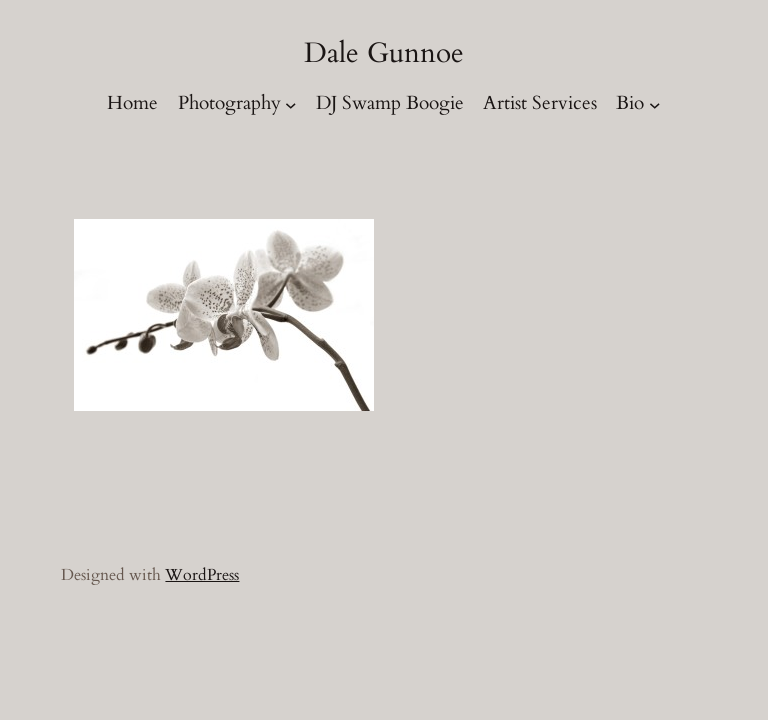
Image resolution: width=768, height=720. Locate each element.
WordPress (202, 575)
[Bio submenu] (655, 105)
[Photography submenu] (291, 105)
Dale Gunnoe (384, 53)
